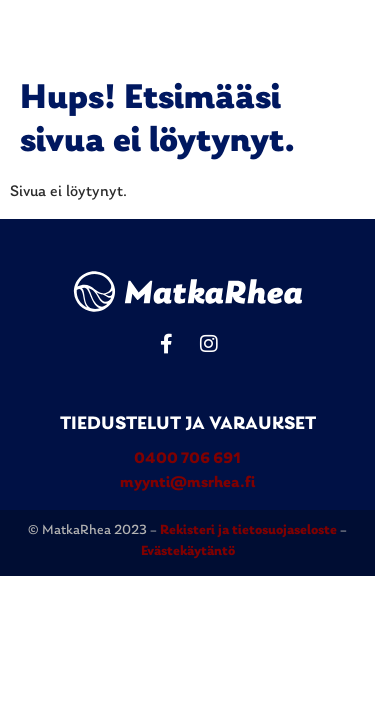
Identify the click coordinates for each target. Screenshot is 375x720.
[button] (347, 35)
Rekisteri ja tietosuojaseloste (250, 530)
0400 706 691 (187, 459)
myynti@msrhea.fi (187, 483)
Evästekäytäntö (188, 551)
